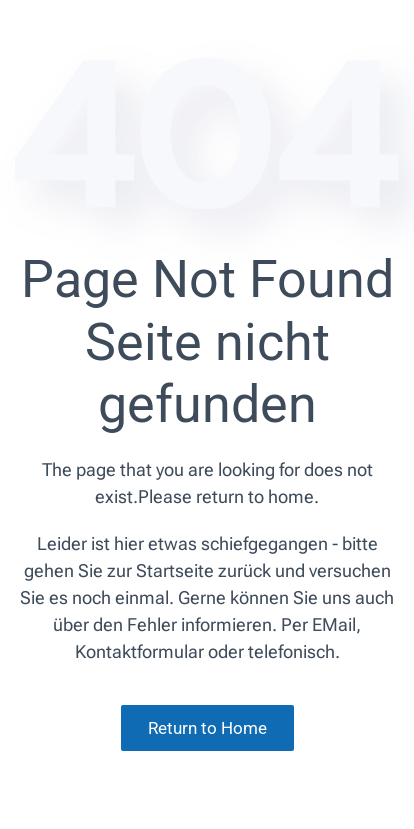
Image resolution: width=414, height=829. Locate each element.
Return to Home (207, 728)
